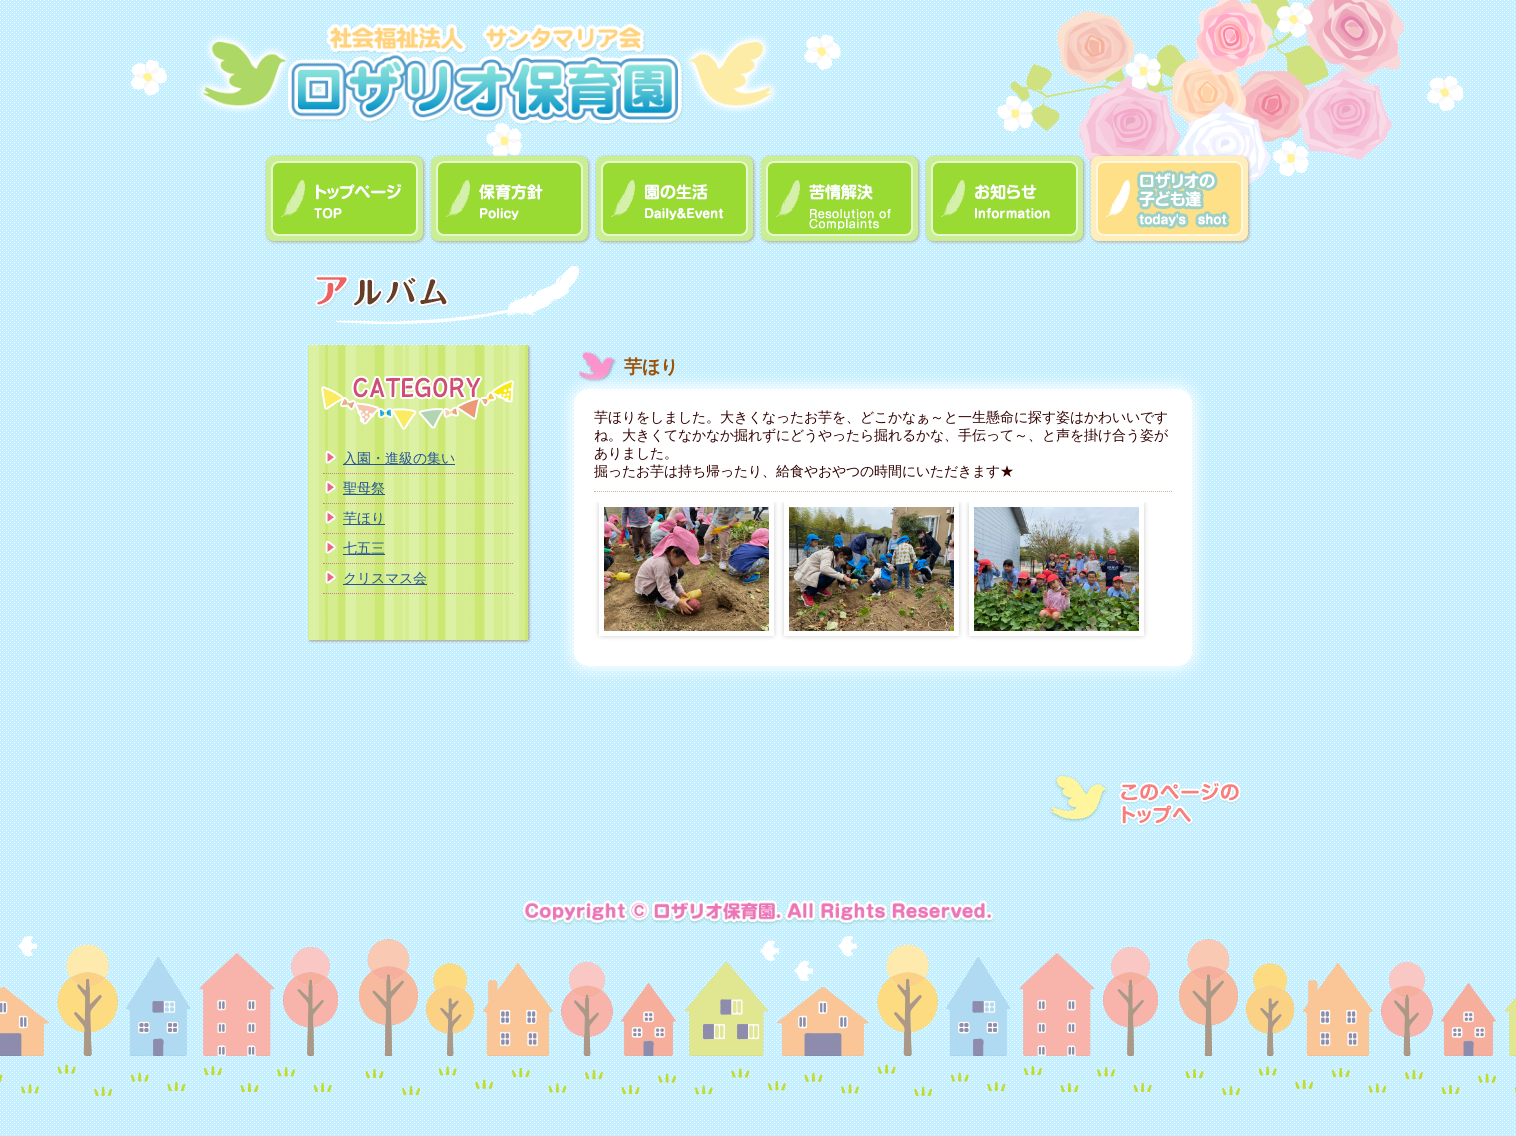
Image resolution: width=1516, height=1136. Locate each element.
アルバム (1170, 200)
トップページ (345, 200)
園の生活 (675, 200)
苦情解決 (840, 200)
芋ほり (364, 518)
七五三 (364, 548)
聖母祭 (364, 488)
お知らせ (1005, 200)
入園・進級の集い (399, 458)
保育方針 (510, 200)
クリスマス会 (385, 578)
